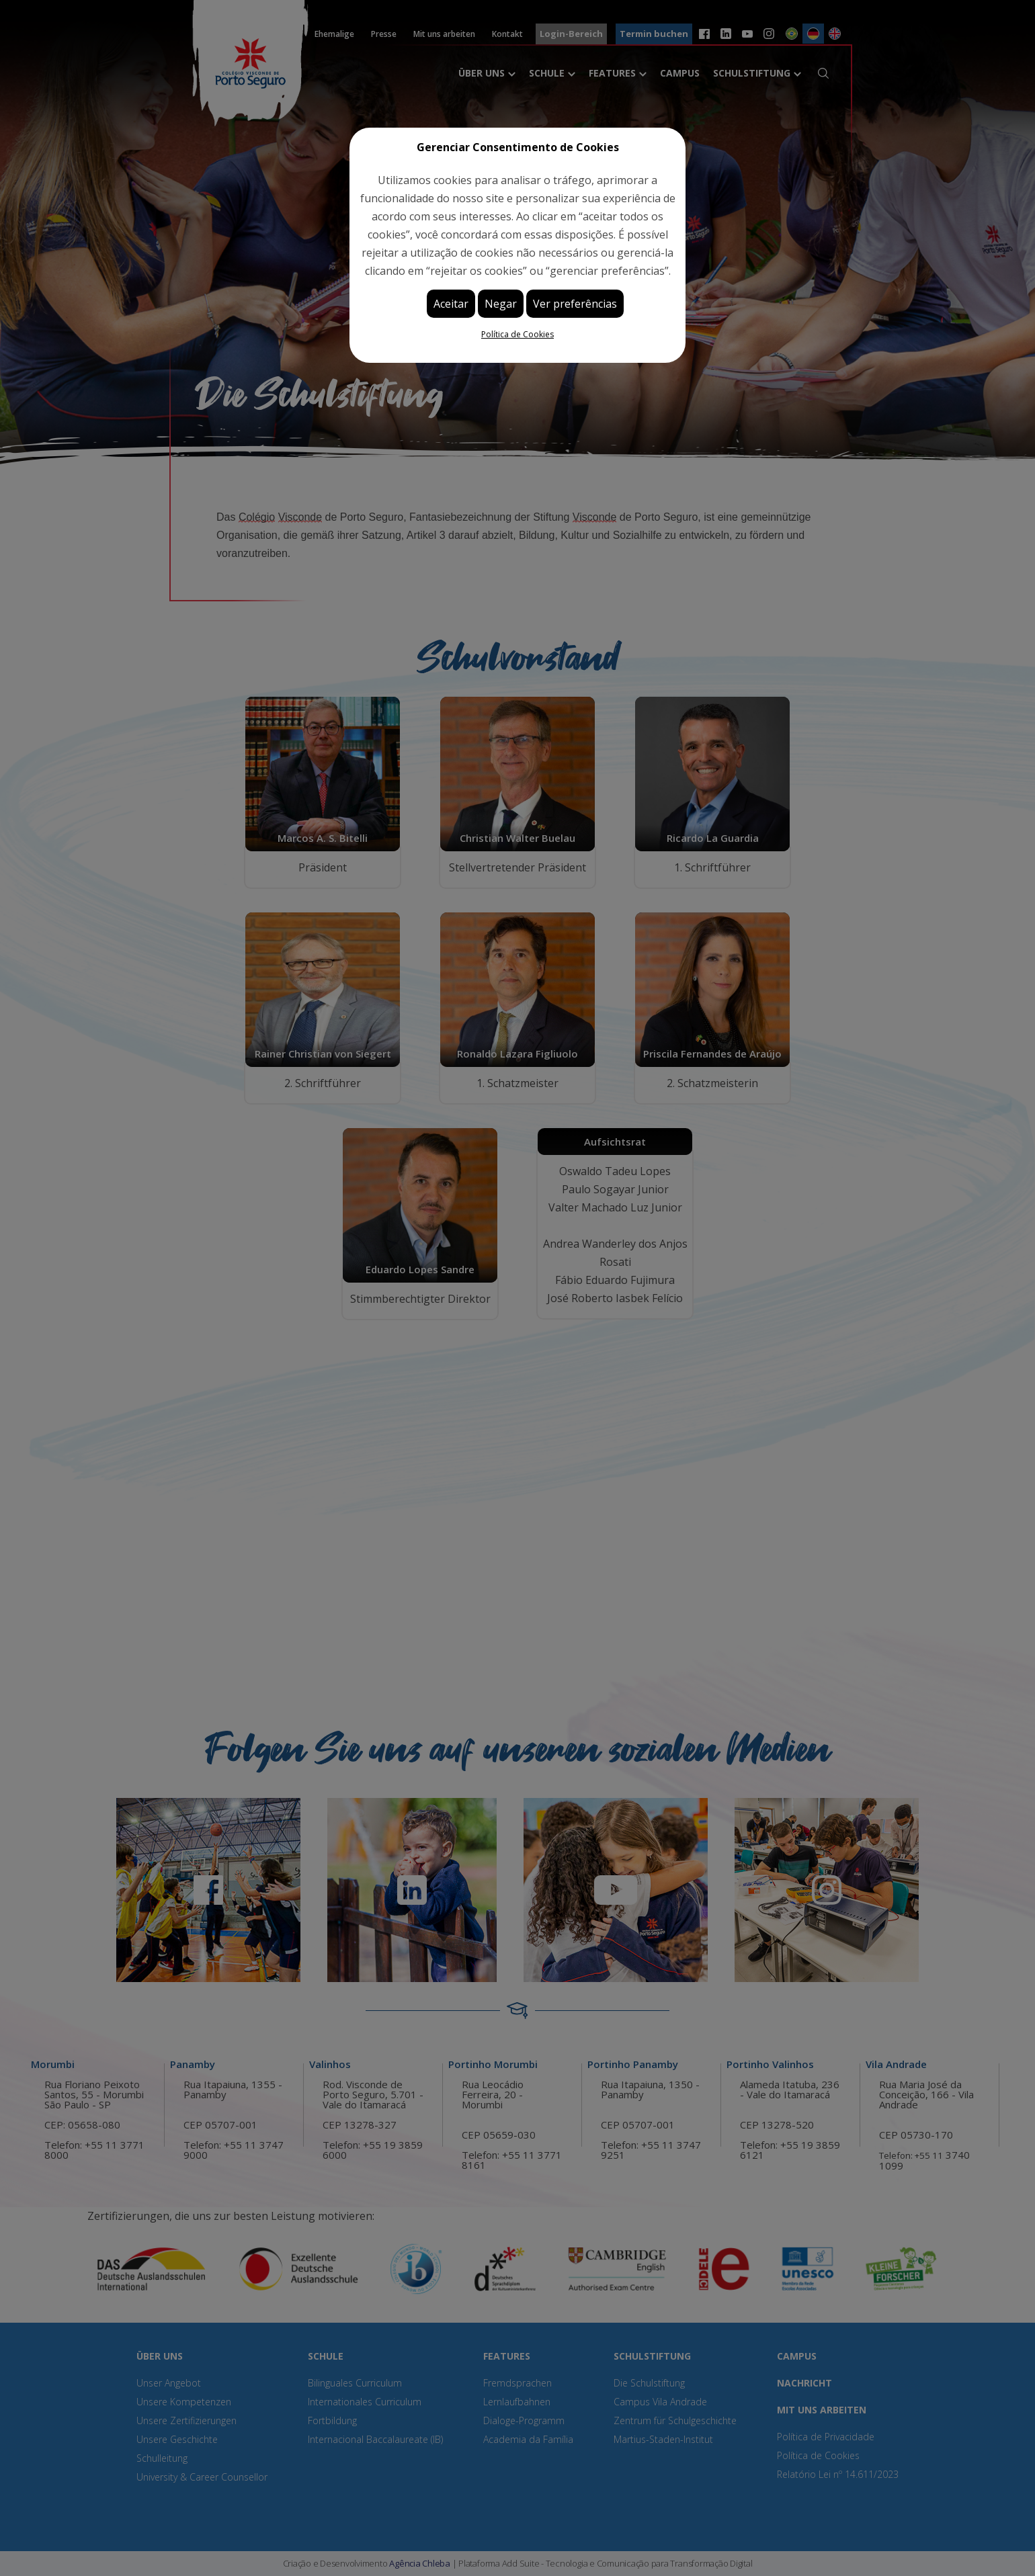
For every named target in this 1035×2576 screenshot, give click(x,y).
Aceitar (450, 303)
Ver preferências (575, 303)
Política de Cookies (517, 334)
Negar (501, 303)
